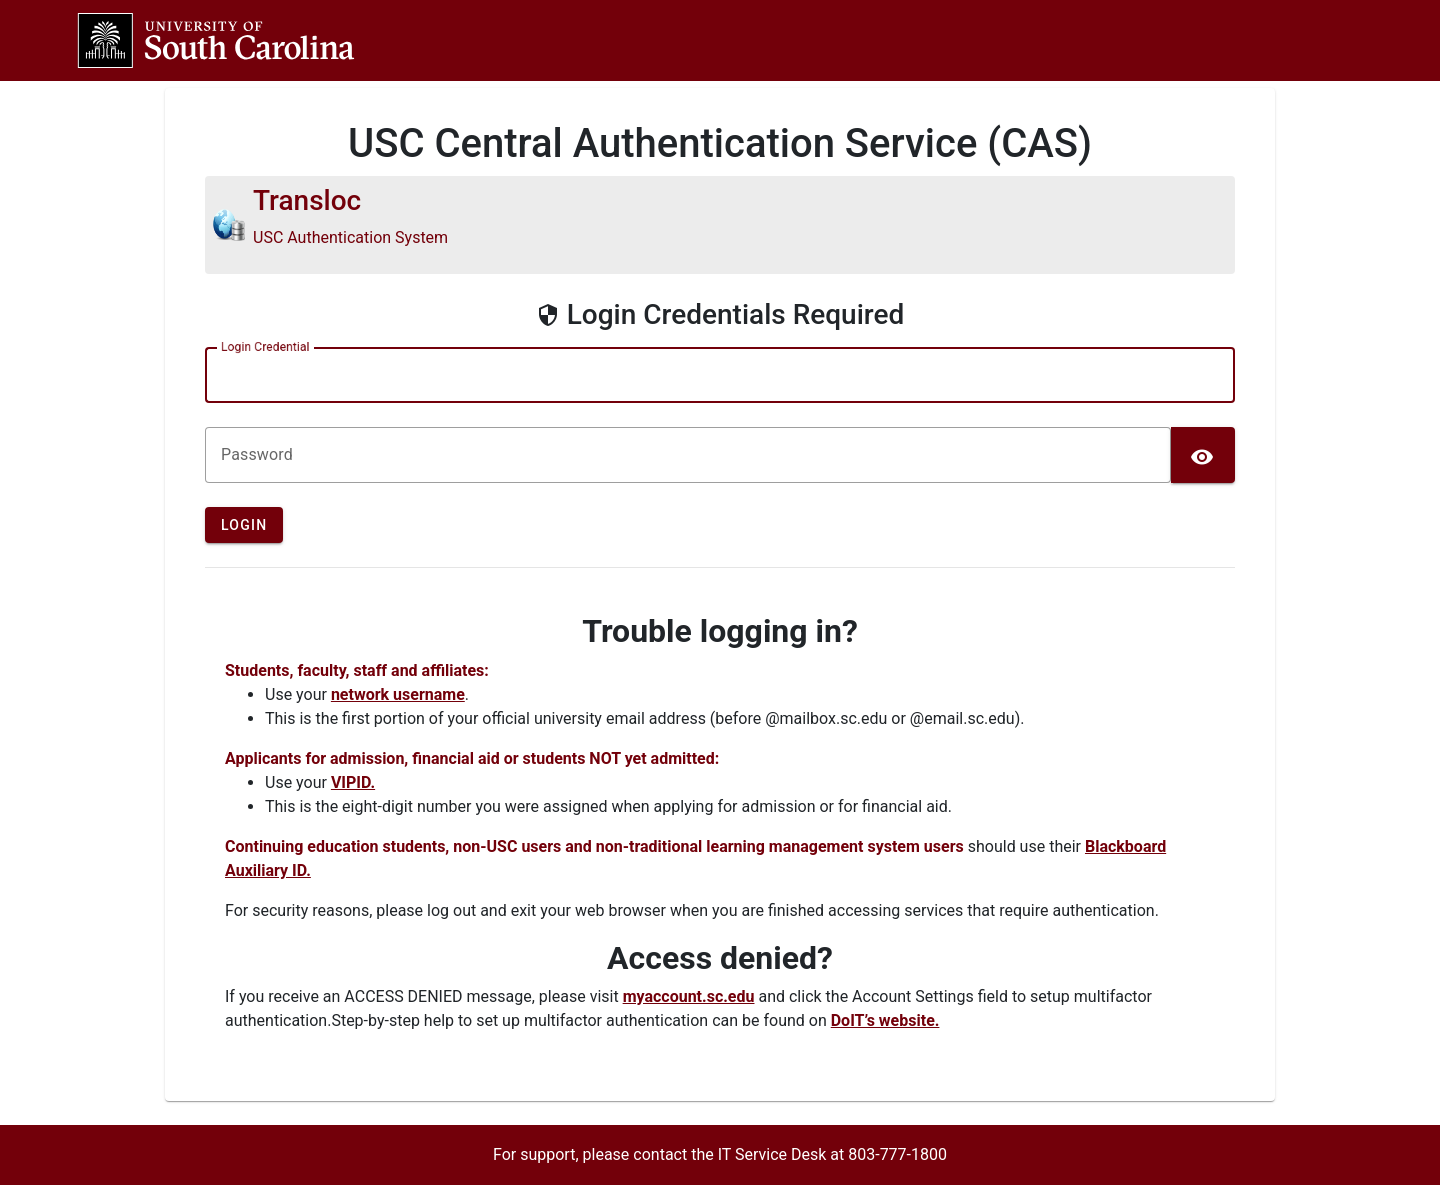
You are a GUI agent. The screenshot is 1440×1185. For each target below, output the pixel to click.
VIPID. (353, 782)
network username (398, 694)
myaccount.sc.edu (689, 996)
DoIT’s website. (885, 1020)
